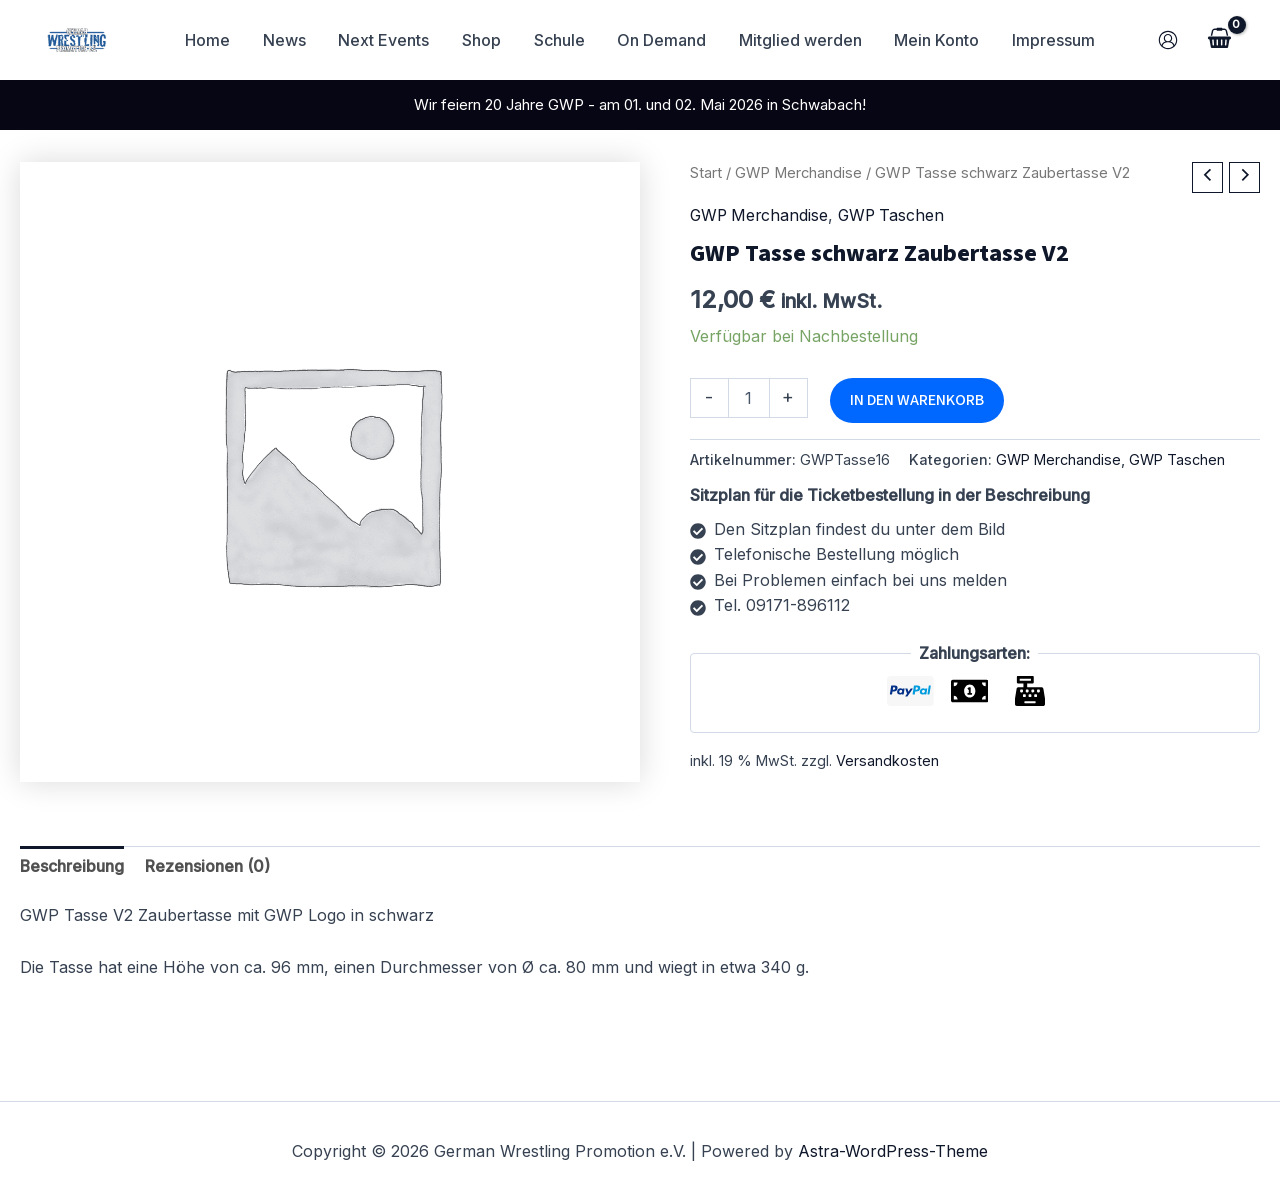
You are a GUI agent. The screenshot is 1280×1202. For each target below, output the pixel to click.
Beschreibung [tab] (72, 866)
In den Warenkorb (917, 399)
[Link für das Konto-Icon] (1168, 40)
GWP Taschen (896, 216)
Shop (482, 40)
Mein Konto (935, 40)
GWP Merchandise (799, 173)
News (286, 40)
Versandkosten (887, 758)
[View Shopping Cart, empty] (1219, 40)
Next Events (385, 40)
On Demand (661, 40)
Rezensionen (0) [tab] (208, 866)
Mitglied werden (799, 40)
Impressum (1051, 40)
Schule (559, 40)
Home (210, 40)
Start (706, 173)
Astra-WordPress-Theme (893, 1151)
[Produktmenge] (749, 397)
